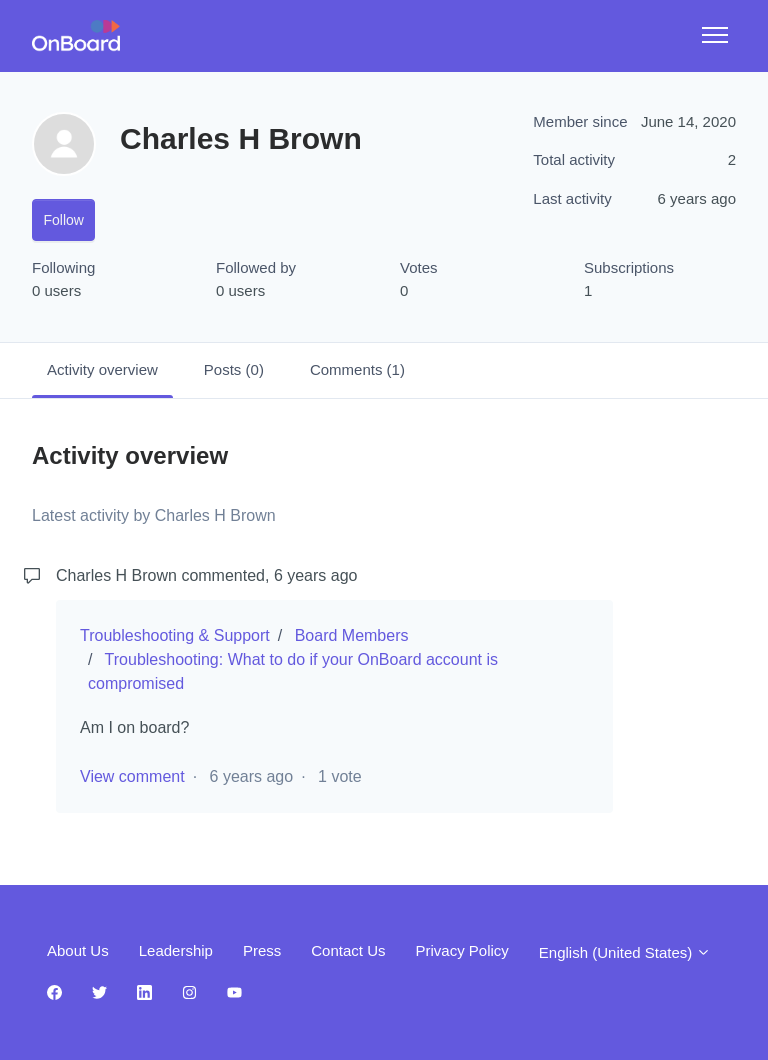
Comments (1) (357, 369)
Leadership (176, 950)
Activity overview (102, 369)
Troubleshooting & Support (175, 635)
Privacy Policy (461, 950)
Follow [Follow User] (64, 220)
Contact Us (348, 950)
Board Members (352, 635)
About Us (78, 950)
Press (262, 950)
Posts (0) (234, 369)
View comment (132, 776)
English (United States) (625, 952)
